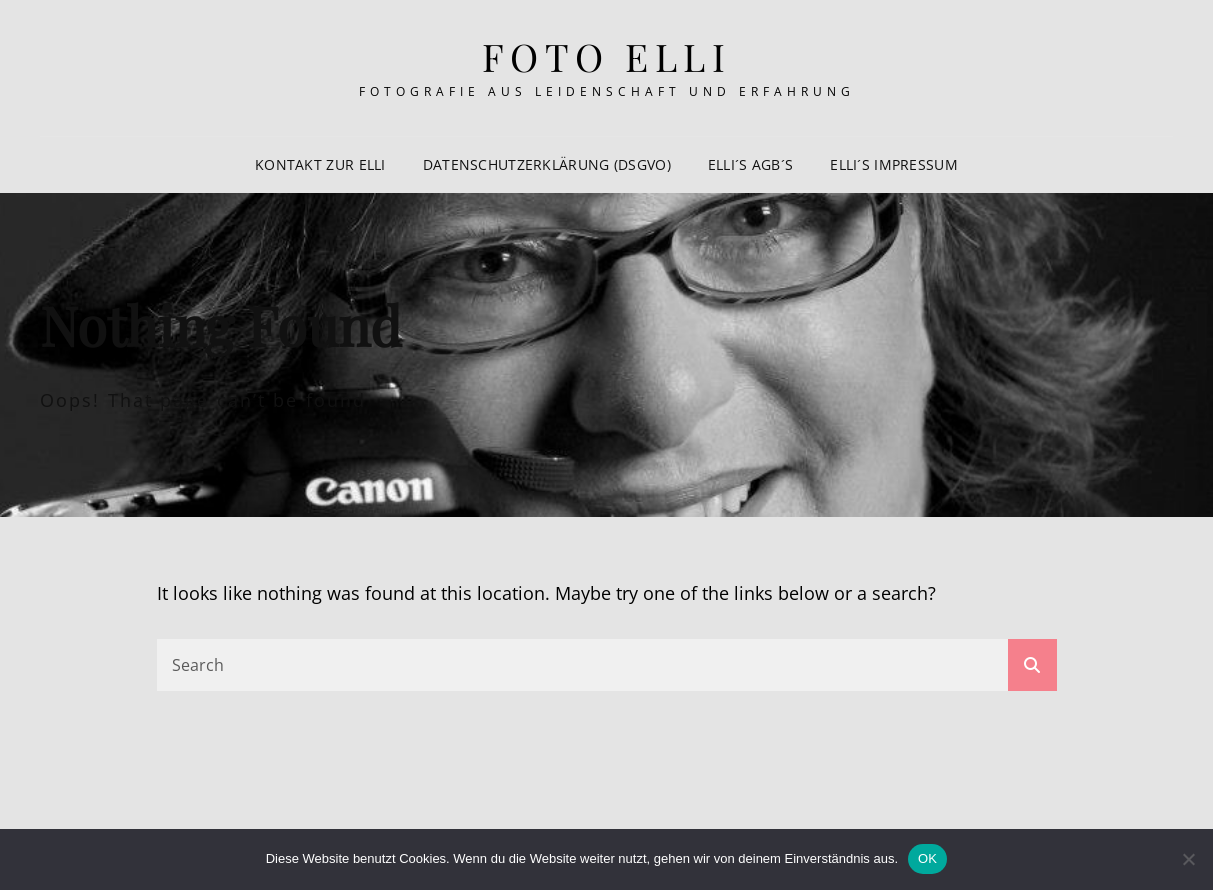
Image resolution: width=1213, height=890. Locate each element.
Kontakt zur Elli (320, 164)
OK (927, 858)
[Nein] (1188, 859)
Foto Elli (607, 56)
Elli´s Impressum (894, 164)
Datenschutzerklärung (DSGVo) (547, 164)
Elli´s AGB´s (750, 164)
